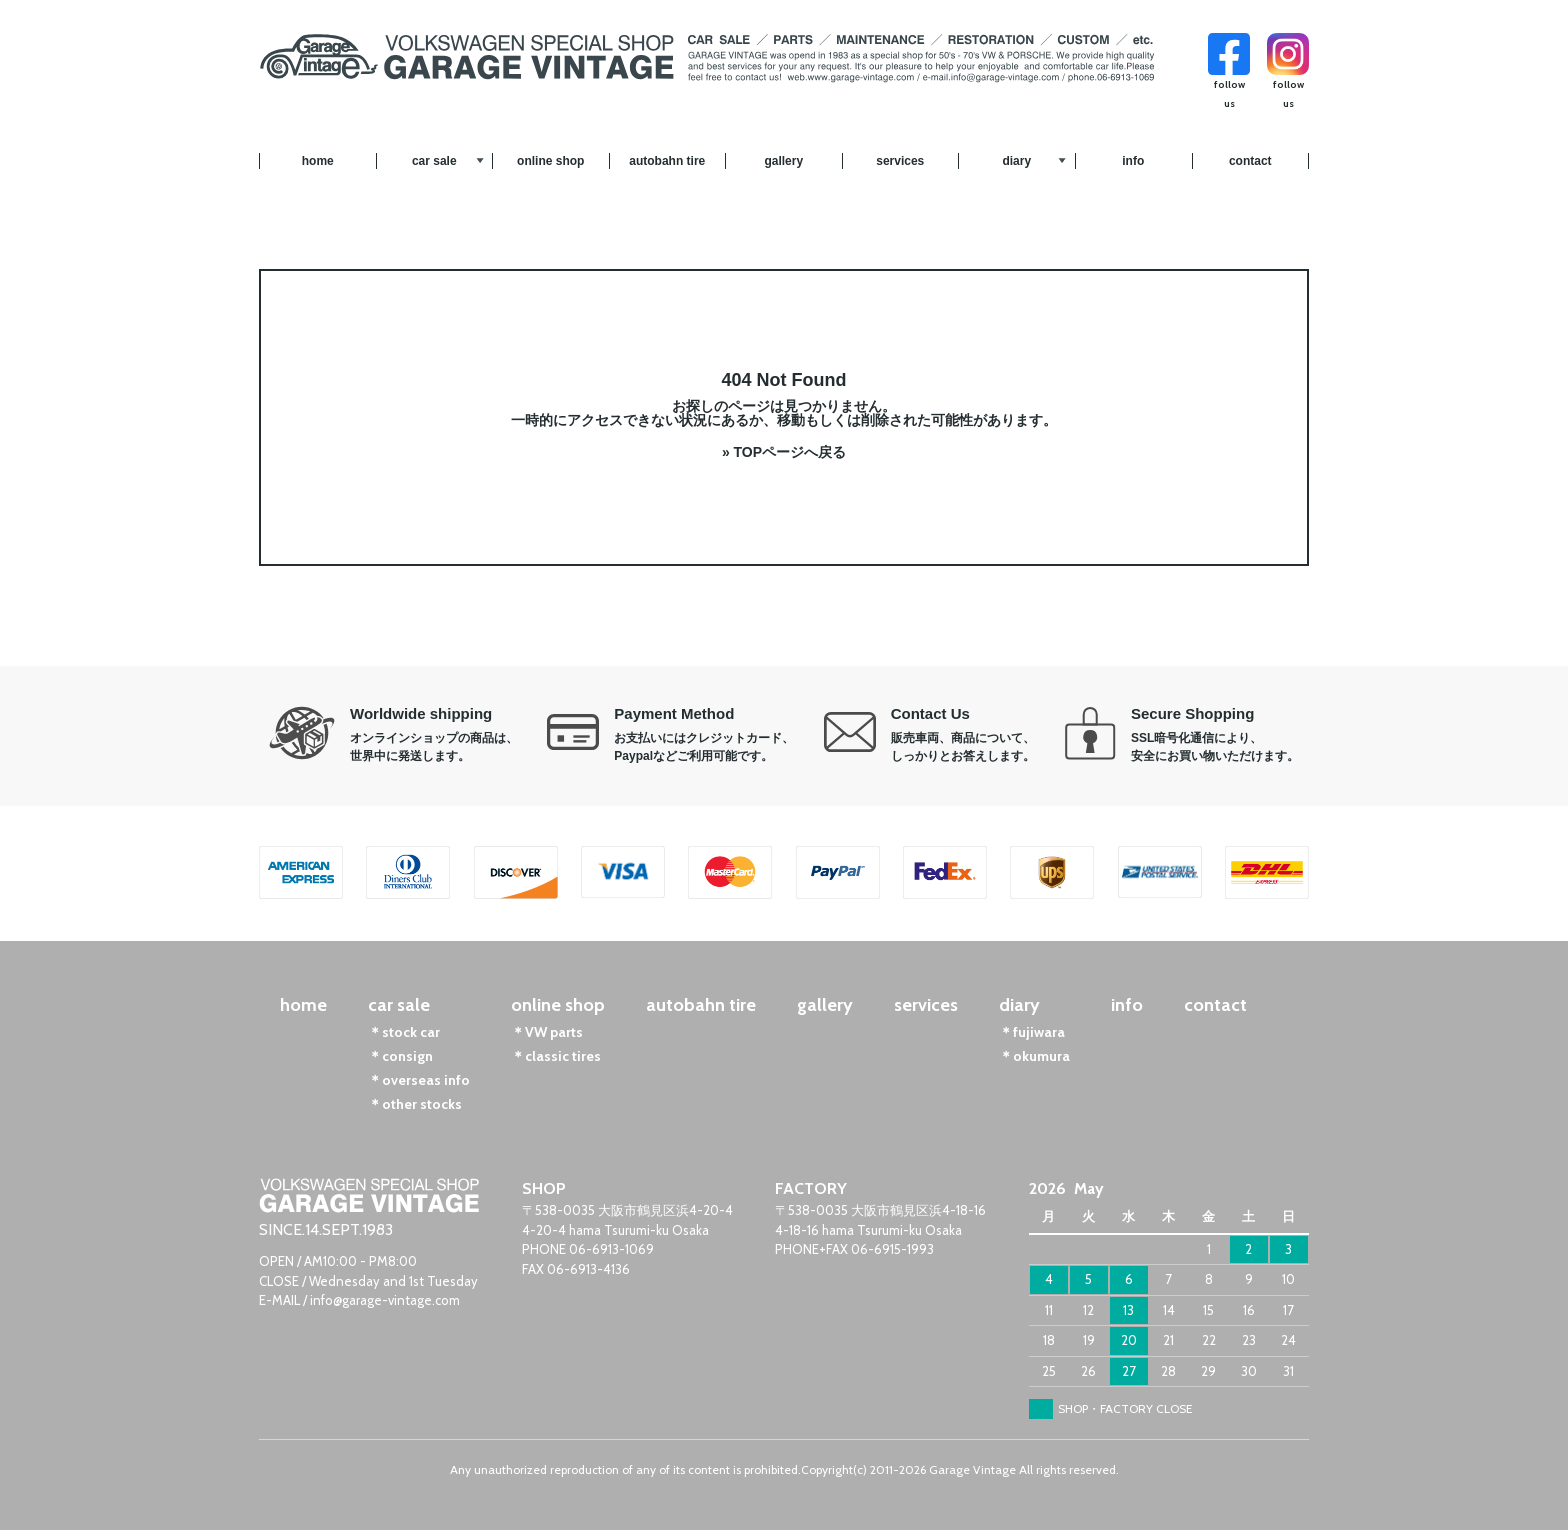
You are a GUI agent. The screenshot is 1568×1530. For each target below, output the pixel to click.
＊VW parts (547, 1032)
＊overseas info (419, 1080)
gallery (783, 161)
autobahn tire (667, 161)
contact (1250, 161)
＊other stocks (415, 1104)
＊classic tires (556, 1056)
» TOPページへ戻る (784, 452)
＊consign (400, 1056)
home (318, 161)
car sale (434, 161)
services (900, 161)
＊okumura (1034, 1056)
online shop (550, 161)
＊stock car (404, 1032)
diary (1016, 161)
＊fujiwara (1032, 1032)
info (1133, 161)
